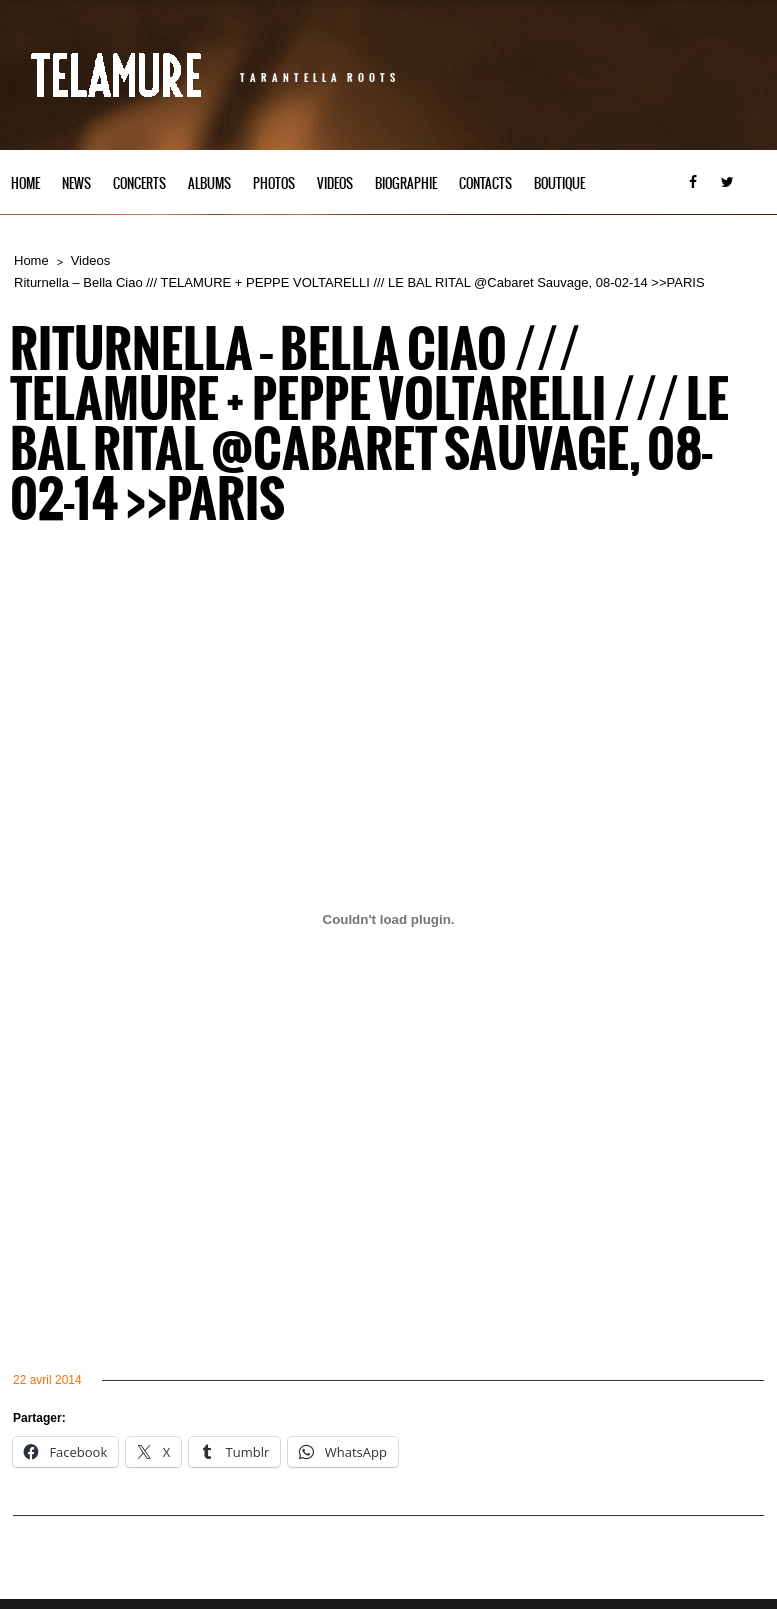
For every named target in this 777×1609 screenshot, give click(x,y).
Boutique (559, 183)
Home (25, 183)
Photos (274, 183)
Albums (209, 183)
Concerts (139, 183)
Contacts (485, 183)
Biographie (406, 183)
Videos (335, 183)
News (76, 183)
